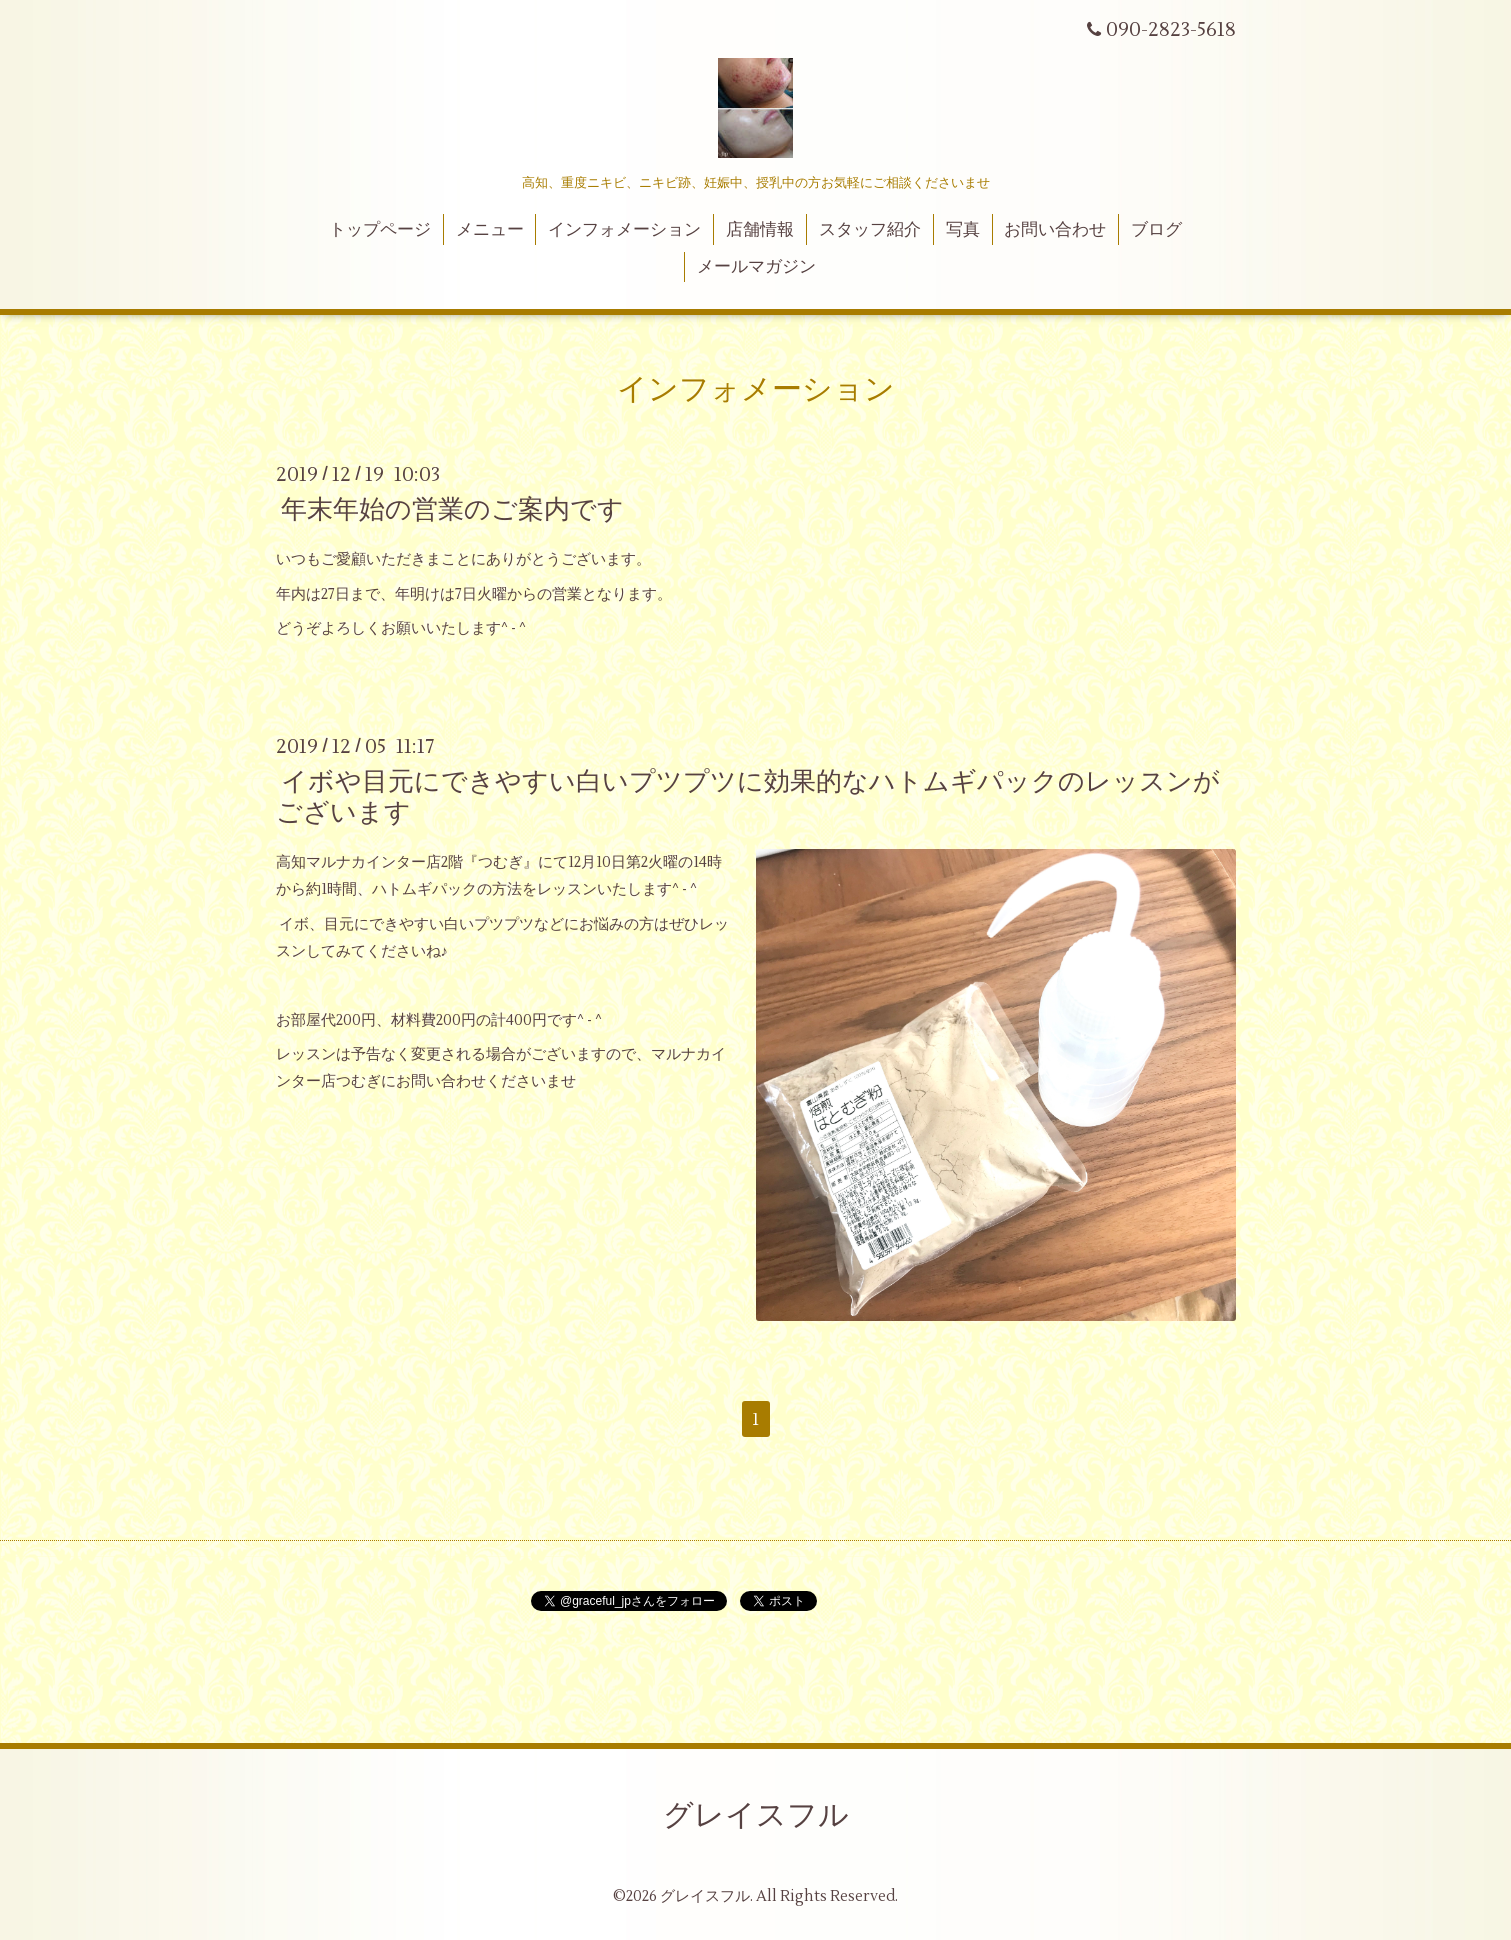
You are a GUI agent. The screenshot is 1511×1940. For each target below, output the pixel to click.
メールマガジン (756, 267)
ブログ (1156, 230)
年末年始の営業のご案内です (452, 510)
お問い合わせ (1055, 230)
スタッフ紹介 (870, 230)
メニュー (490, 230)
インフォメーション (624, 230)
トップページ (380, 230)
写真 (963, 230)
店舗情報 (760, 230)
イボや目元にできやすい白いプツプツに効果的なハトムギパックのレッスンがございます (748, 797)
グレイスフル (756, 1815)
